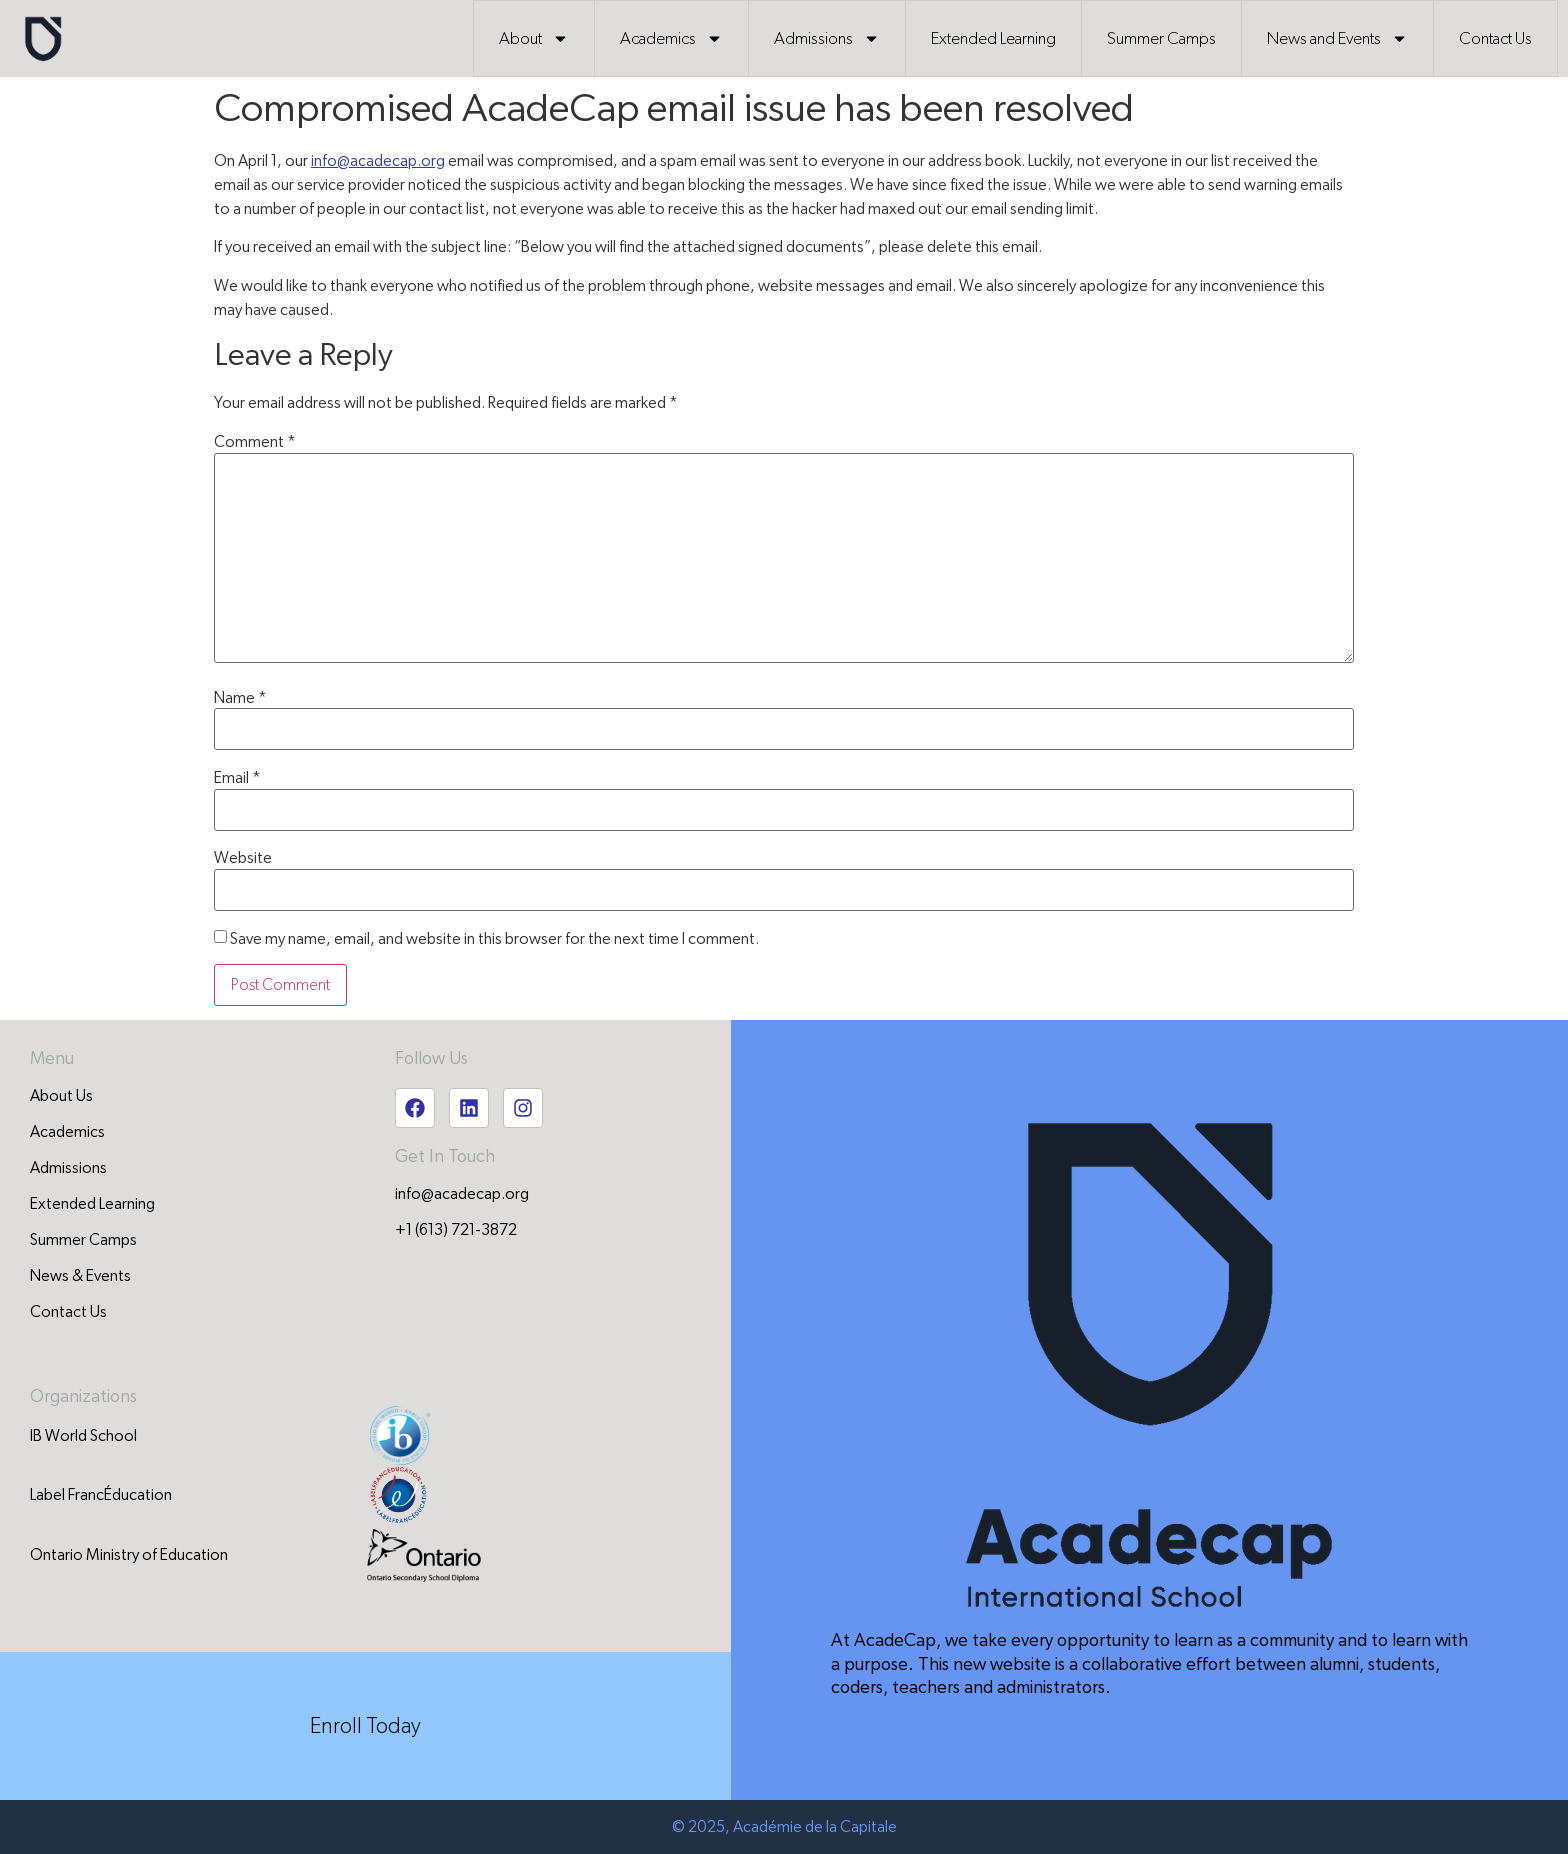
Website (243, 858)
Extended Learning (993, 38)
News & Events (80, 1276)
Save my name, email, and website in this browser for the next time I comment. (494, 939)
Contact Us (1495, 38)
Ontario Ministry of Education (129, 1555)
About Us (61, 1096)
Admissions (827, 38)
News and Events (1337, 38)
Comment (255, 442)
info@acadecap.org (378, 161)
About (534, 38)
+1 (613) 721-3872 (456, 1230)
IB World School (83, 1436)
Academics (671, 38)
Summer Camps (1161, 38)
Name (240, 698)
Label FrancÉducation (101, 1495)
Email (237, 778)
